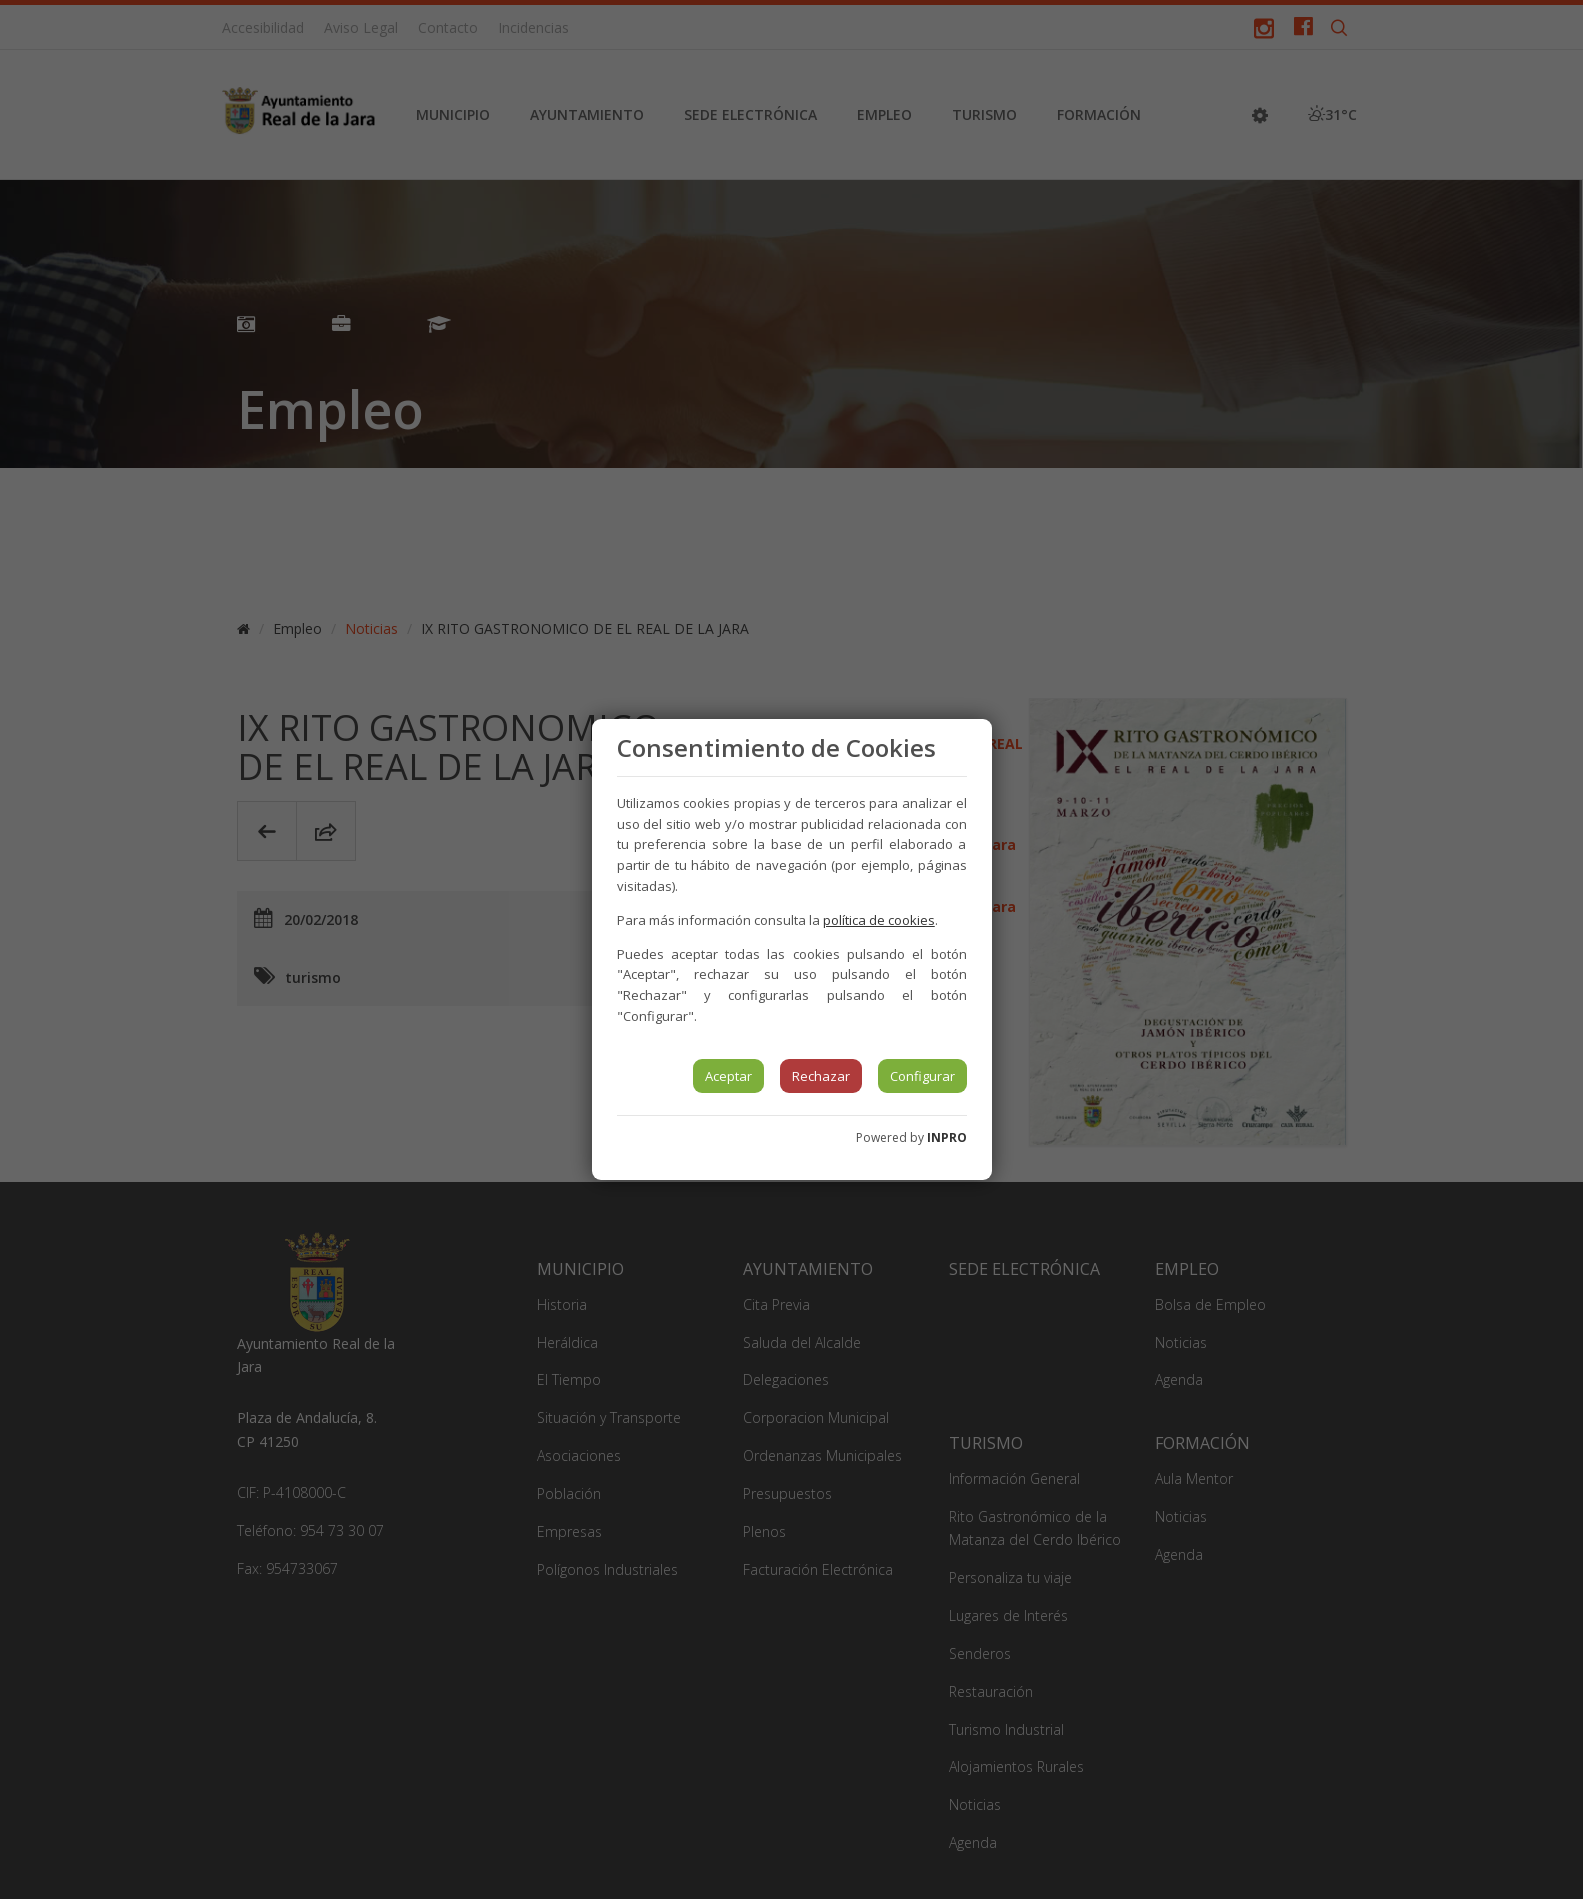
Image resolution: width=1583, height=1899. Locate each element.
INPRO (947, 1137)
